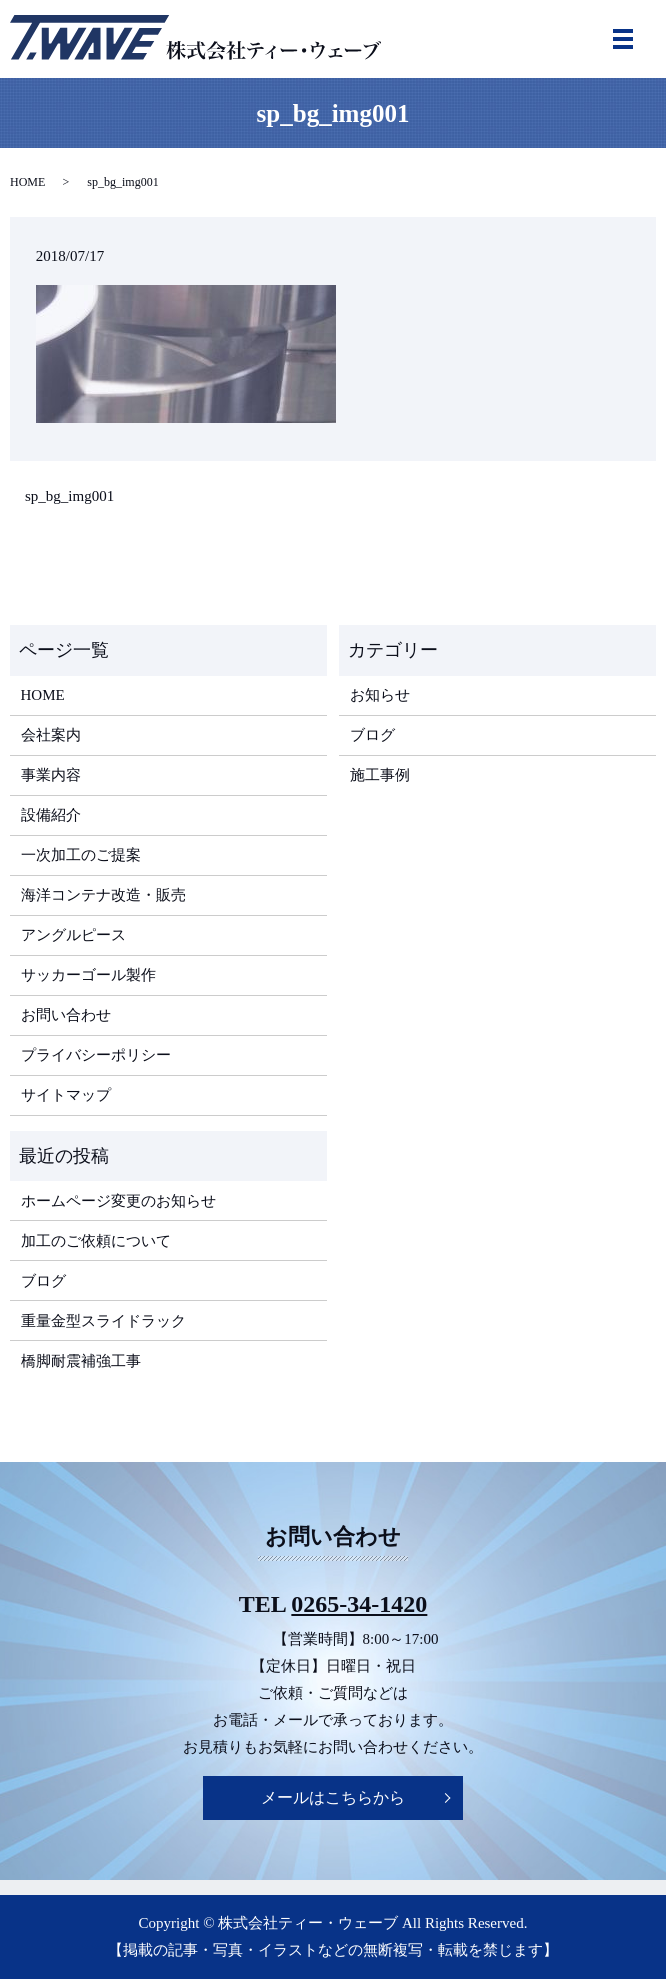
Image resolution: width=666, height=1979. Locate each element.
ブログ (372, 735)
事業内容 (51, 775)
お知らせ (380, 695)
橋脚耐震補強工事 (81, 1361)
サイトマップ (66, 1095)
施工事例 (380, 775)
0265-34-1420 (359, 1604)
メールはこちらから (333, 1797)
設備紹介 (51, 815)
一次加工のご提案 (81, 855)
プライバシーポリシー (96, 1055)
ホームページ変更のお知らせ (118, 1201)
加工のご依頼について (96, 1241)
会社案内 (51, 735)
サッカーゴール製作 (88, 975)
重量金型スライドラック (103, 1321)
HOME (27, 182)
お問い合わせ (66, 1015)
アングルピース (73, 935)
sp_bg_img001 (69, 496)
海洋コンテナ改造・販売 (103, 895)
